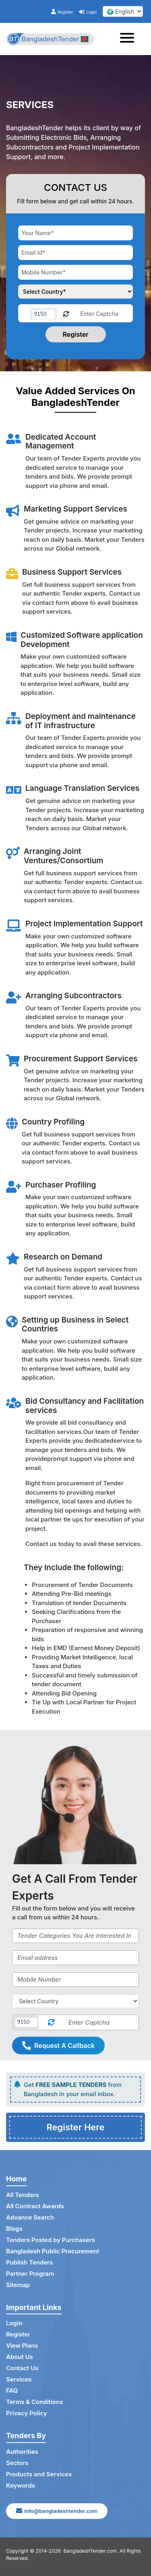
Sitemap (18, 2285)
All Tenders (22, 2195)
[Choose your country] (75, 292)
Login (88, 12)
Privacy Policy (26, 2413)
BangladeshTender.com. (91, 2551)
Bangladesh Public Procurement (52, 2251)
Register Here (75, 2127)
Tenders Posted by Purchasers (50, 2240)
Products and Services (39, 2474)
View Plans (22, 2345)
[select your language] (123, 11)
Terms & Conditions (34, 2402)
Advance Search (30, 2217)
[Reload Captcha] (66, 313)
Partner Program (30, 2273)
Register (62, 12)
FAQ (12, 2390)
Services (18, 2379)
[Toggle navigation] (129, 39)
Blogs (14, 2228)
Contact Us (22, 2368)
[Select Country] (75, 2001)
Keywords (20, 2485)
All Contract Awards (35, 2206)
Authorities (22, 2451)
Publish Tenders (29, 2262)
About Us (19, 2357)
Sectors (17, 2463)
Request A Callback (58, 2045)
